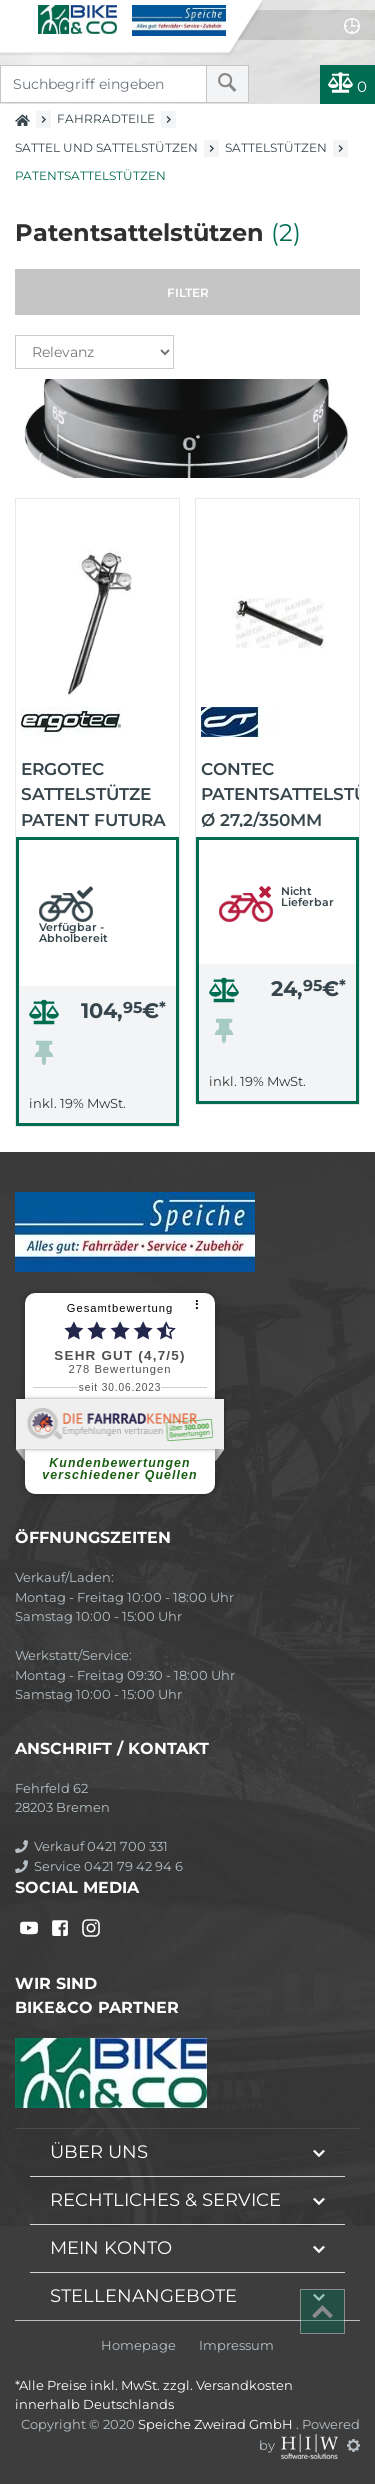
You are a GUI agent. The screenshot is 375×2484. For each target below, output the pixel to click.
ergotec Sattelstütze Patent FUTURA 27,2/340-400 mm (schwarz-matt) (96, 793)
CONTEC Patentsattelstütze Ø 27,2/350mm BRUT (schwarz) (280, 793)
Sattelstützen (276, 147)
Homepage (138, 2345)
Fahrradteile (106, 118)
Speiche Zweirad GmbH (217, 2424)
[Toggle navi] (17, 16)
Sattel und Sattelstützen (106, 147)
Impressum (236, 2345)
